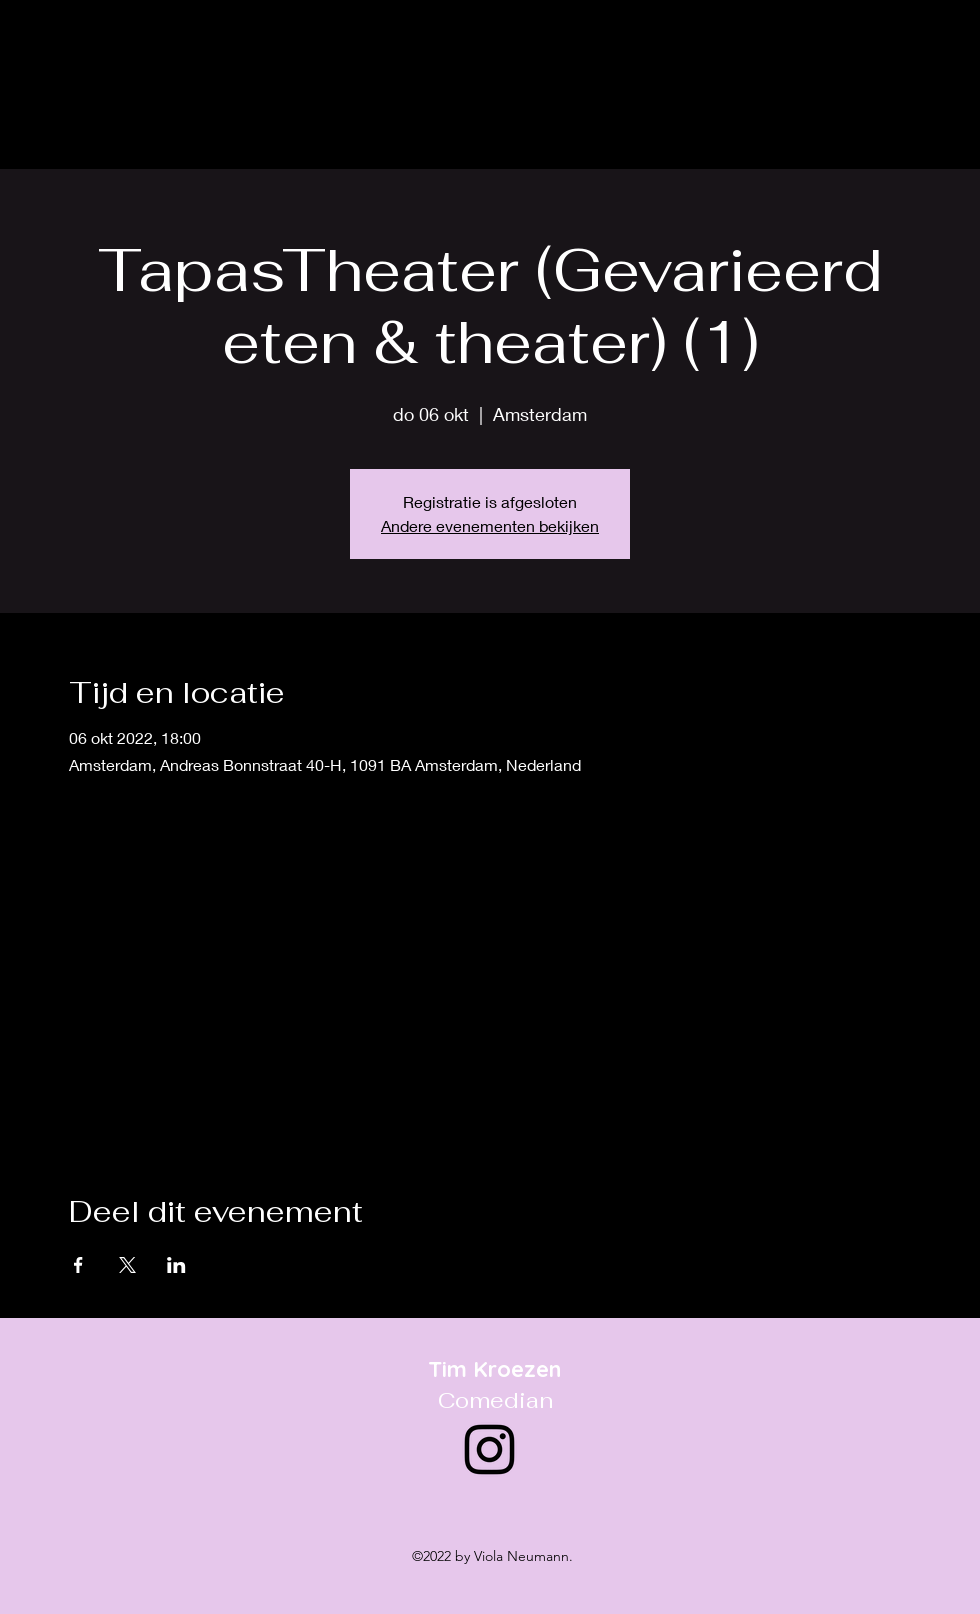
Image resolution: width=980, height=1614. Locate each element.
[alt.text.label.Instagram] (933, 46)
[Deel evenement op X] (127, 1265)
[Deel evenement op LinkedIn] (176, 1265)
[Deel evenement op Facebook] (78, 1265)
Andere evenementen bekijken (490, 525)
